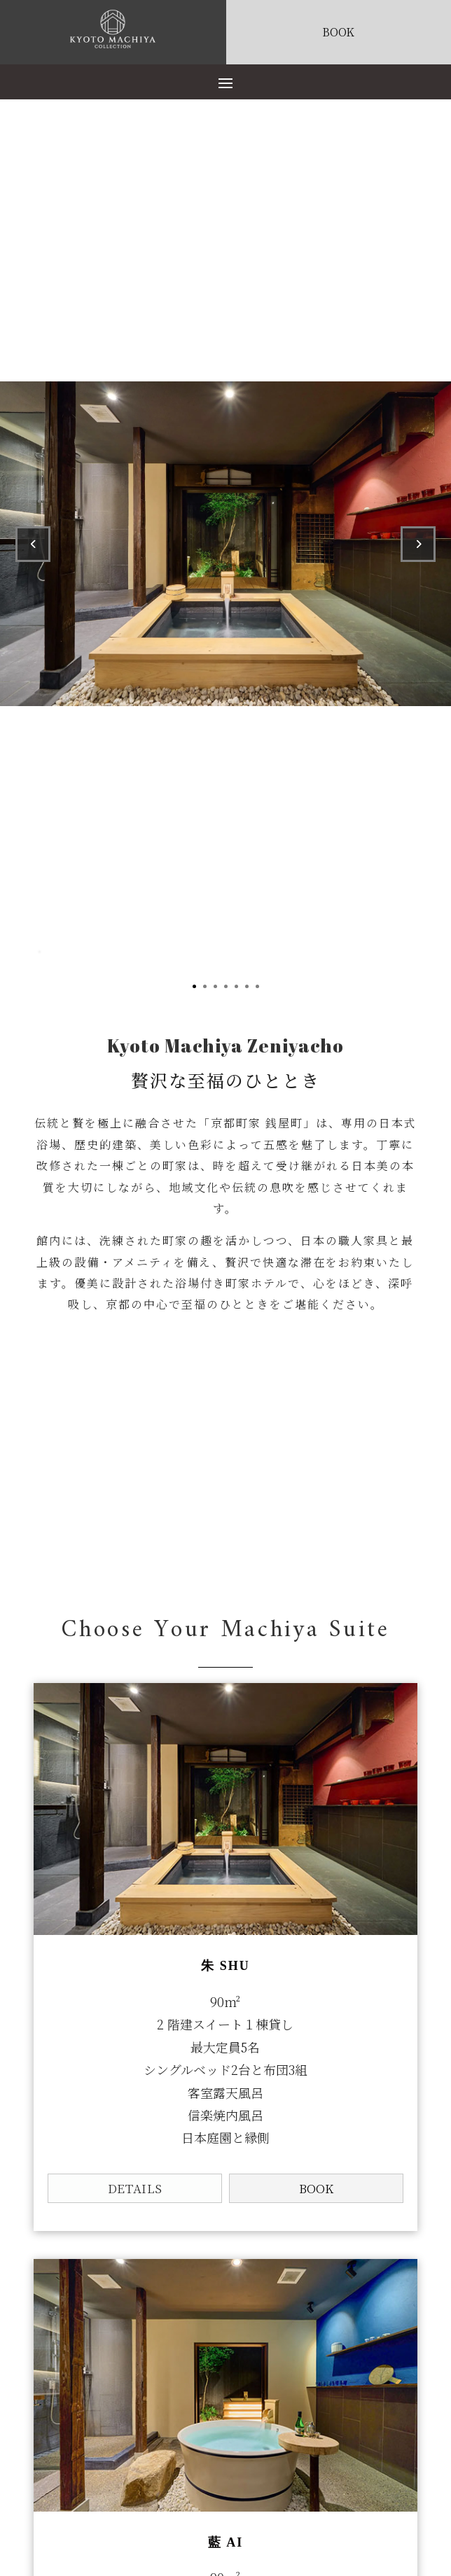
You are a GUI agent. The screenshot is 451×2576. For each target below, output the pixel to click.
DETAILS (135, 2188)
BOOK (316, 2188)
